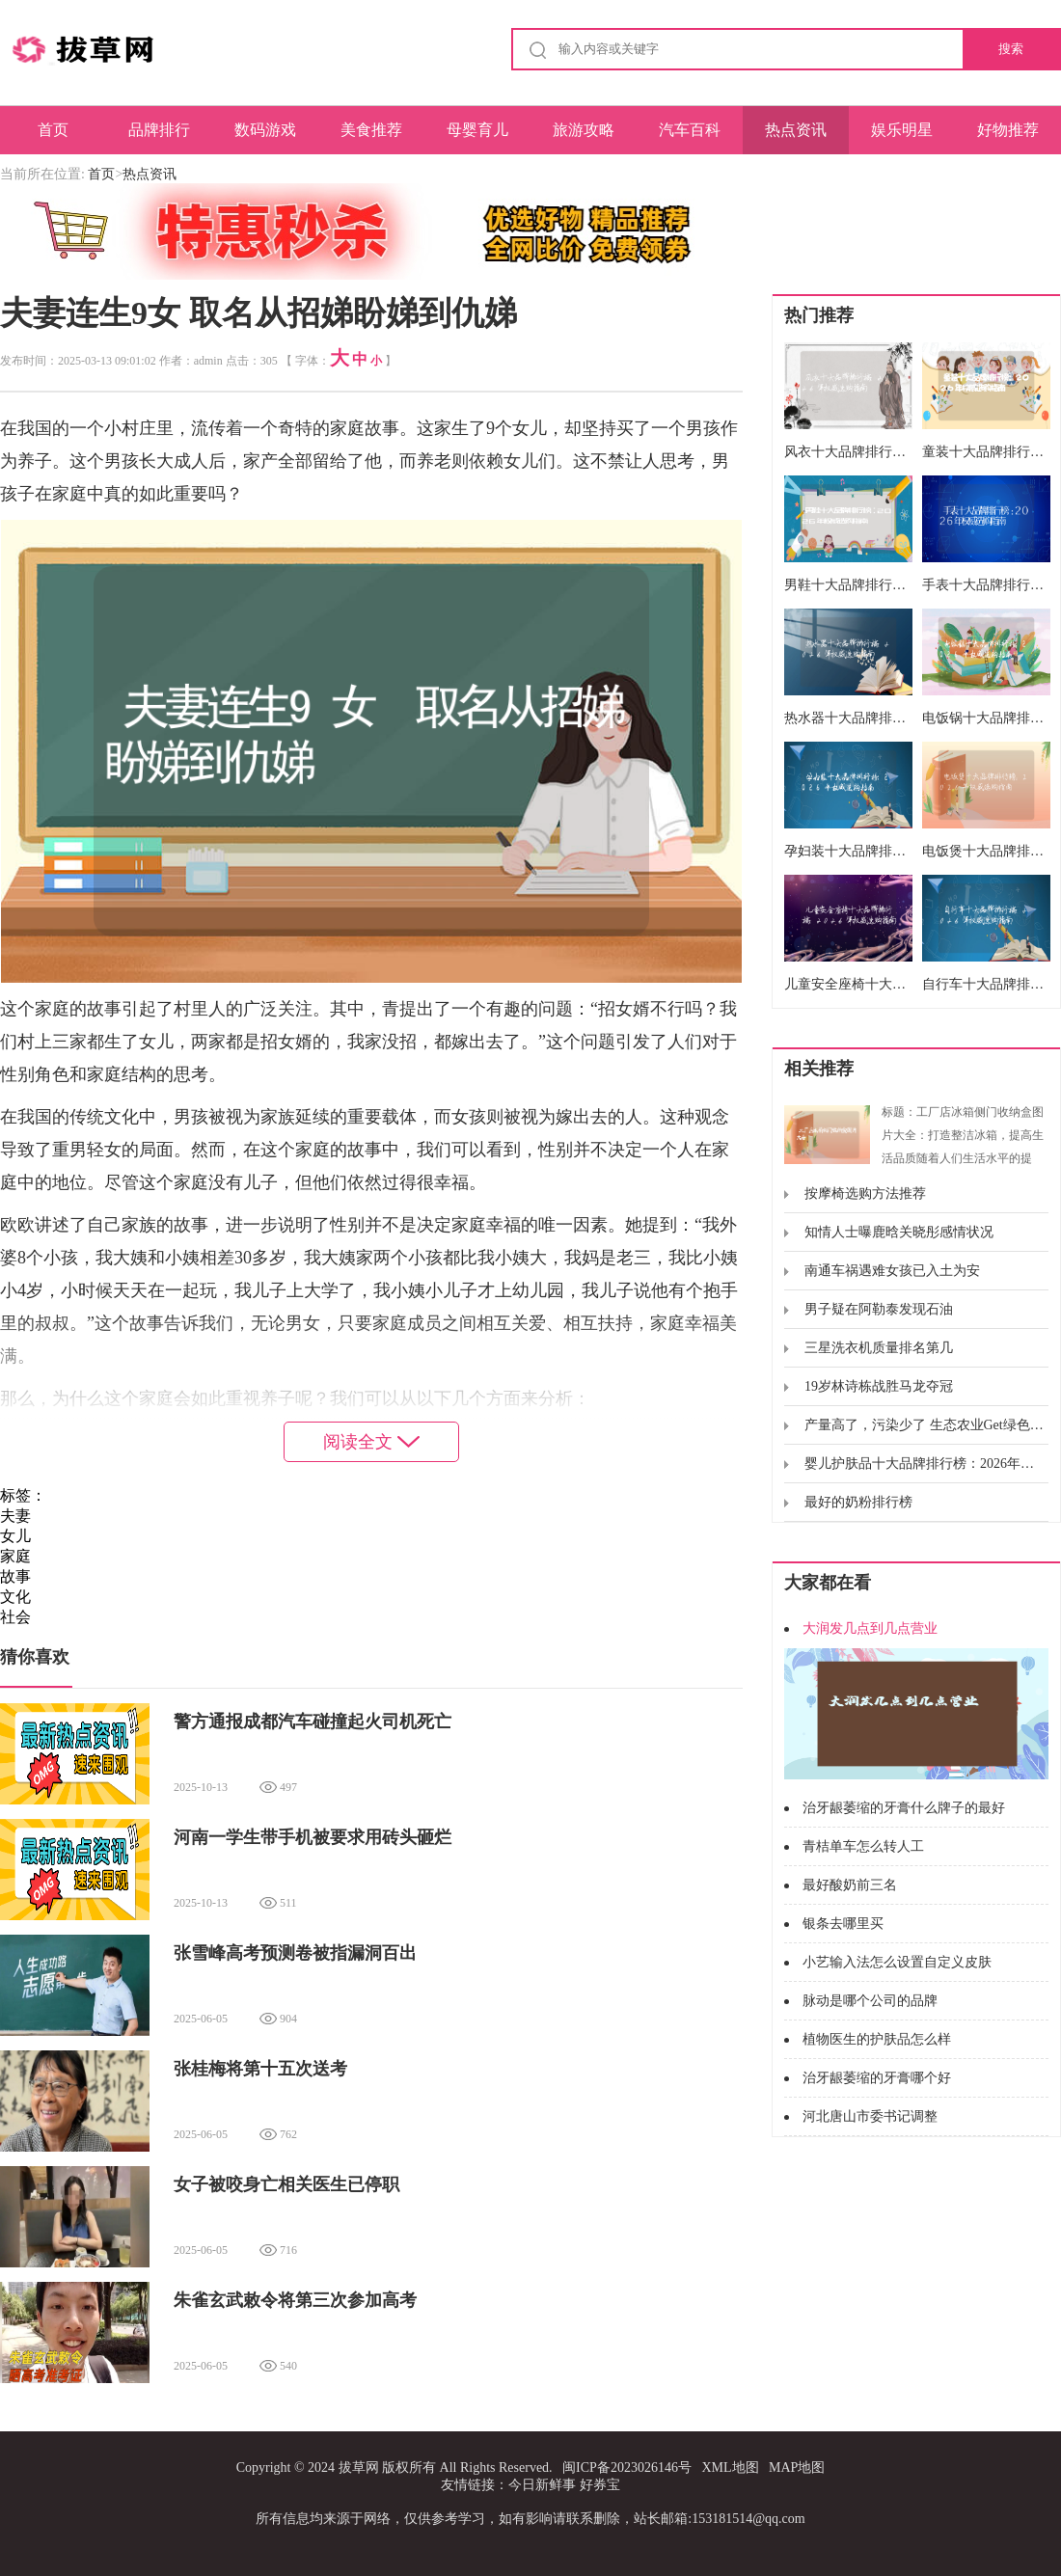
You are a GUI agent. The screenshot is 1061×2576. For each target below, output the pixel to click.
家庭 (15, 1556)
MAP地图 (797, 2467)
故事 (15, 1576)
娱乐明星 (902, 130)
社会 (15, 1617)
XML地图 (729, 2467)
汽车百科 (690, 130)
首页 (53, 130)
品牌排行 (159, 130)
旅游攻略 (583, 130)
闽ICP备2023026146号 (627, 2467)
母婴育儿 (477, 130)
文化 (15, 1596)
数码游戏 (265, 130)
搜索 (1010, 48)
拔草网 (359, 2467)
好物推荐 (1008, 130)
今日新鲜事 (542, 2485)
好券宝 (600, 2485)
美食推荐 (371, 130)
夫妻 (15, 1515)
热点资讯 (796, 130)
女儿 (15, 1536)
